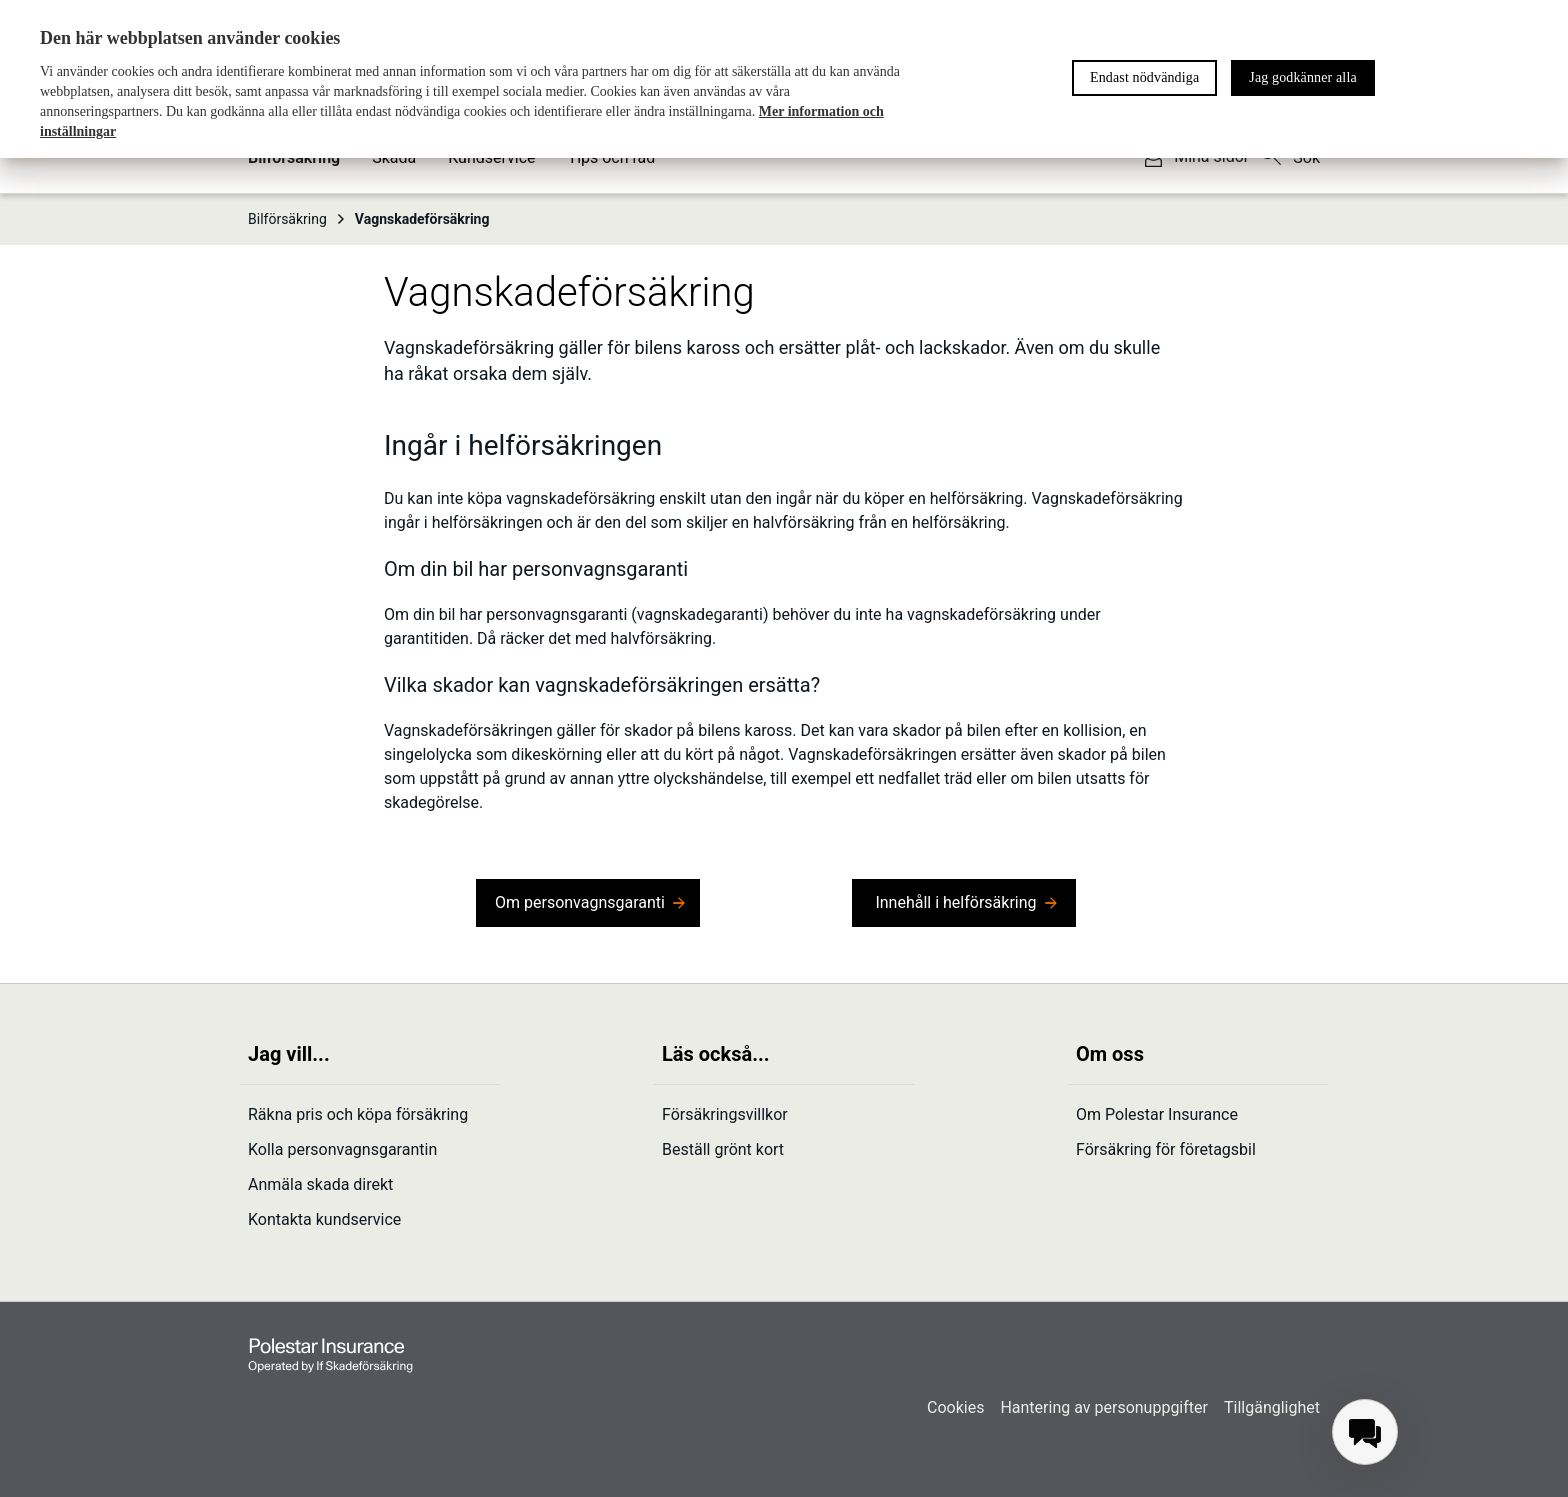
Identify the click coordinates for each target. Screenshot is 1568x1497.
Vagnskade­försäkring (422, 219)
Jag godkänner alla (1302, 77)
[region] (784, 79)
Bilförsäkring (297, 219)
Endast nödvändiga (1144, 77)
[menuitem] (1365, 1432)
